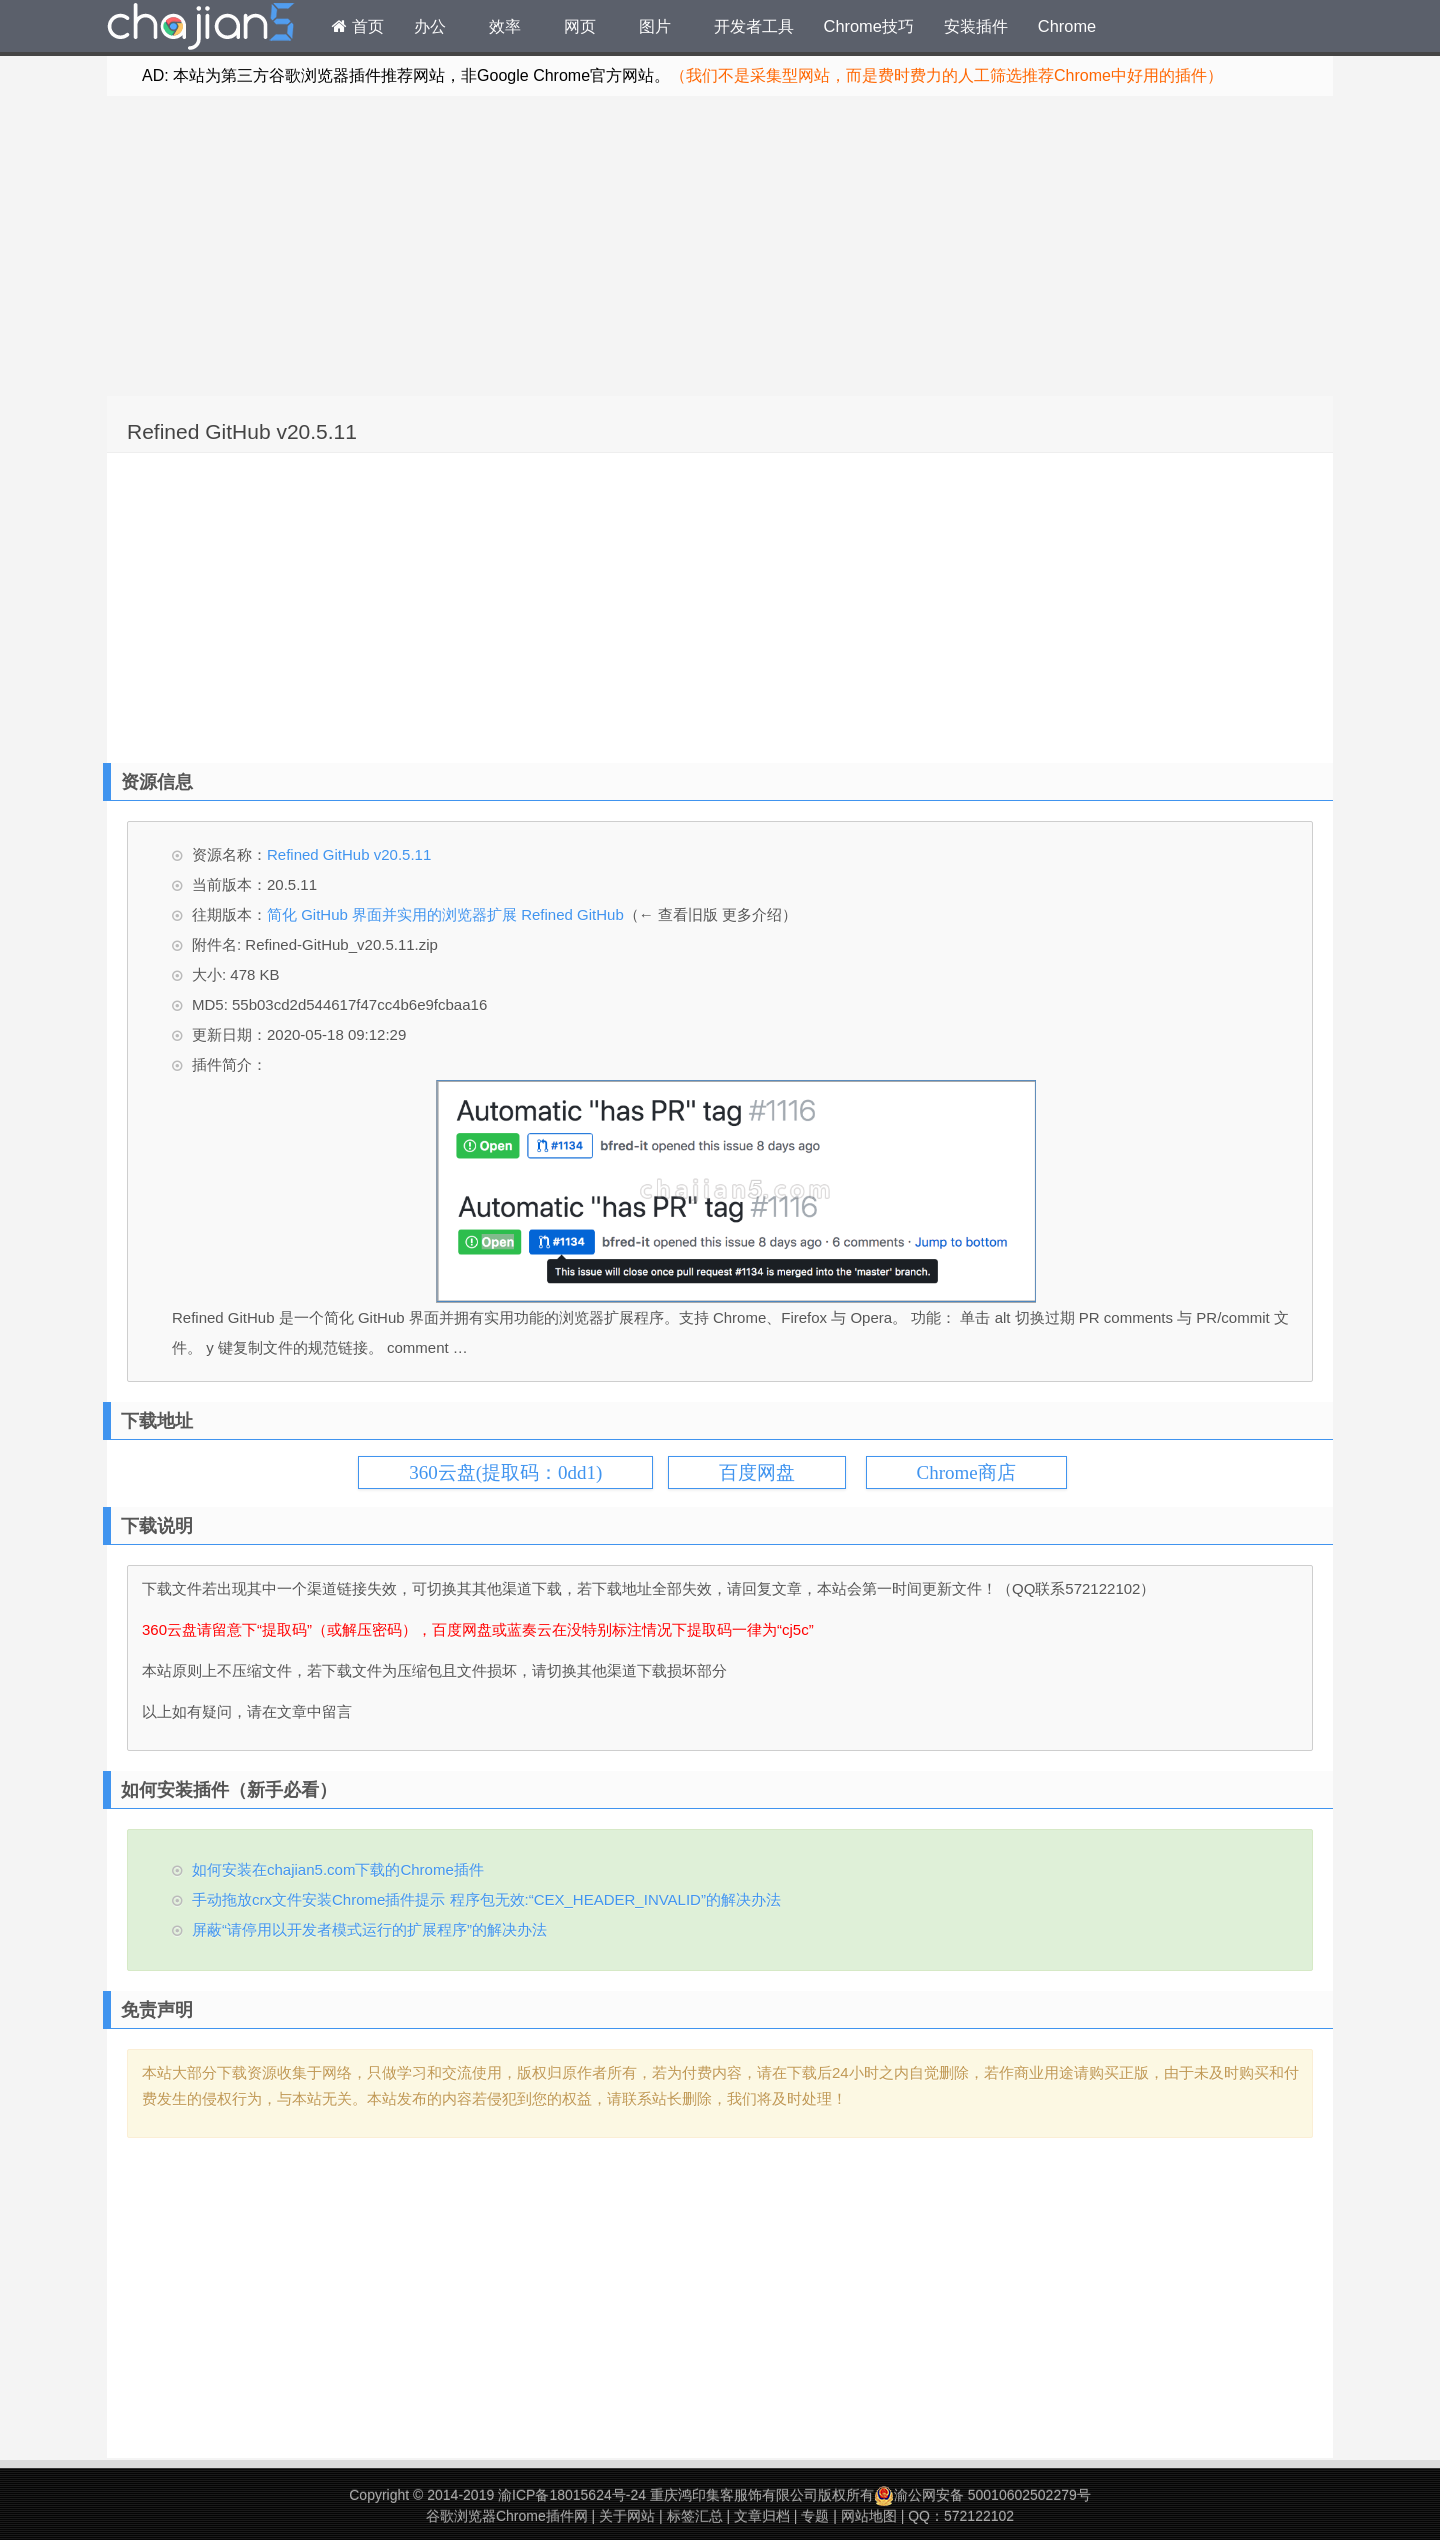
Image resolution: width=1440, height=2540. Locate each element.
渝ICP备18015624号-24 (572, 2495)
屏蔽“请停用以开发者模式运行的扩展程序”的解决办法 (369, 1929)
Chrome (1067, 26)
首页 (358, 26)
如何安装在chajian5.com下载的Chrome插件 (338, 1869)
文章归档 (762, 2516)
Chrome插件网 (201, 29)
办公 (430, 26)
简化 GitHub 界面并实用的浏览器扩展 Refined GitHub (445, 914)
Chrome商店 (966, 1472)
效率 (505, 26)
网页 (580, 26)
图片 (655, 26)
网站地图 (869, 2516)
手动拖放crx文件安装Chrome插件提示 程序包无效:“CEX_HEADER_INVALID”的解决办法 (486, 1899)
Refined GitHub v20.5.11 (242, 431)
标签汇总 (695, 2516)
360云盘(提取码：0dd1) (505, 1472)
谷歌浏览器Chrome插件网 (507, 2516)
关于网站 (627, 2516)
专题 (815, 2516)
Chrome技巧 (869, 26)
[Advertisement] (720, 246)
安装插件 (976, 26)
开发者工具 (754, 26)
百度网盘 (757, 1472)
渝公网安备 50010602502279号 (982, 2495)
